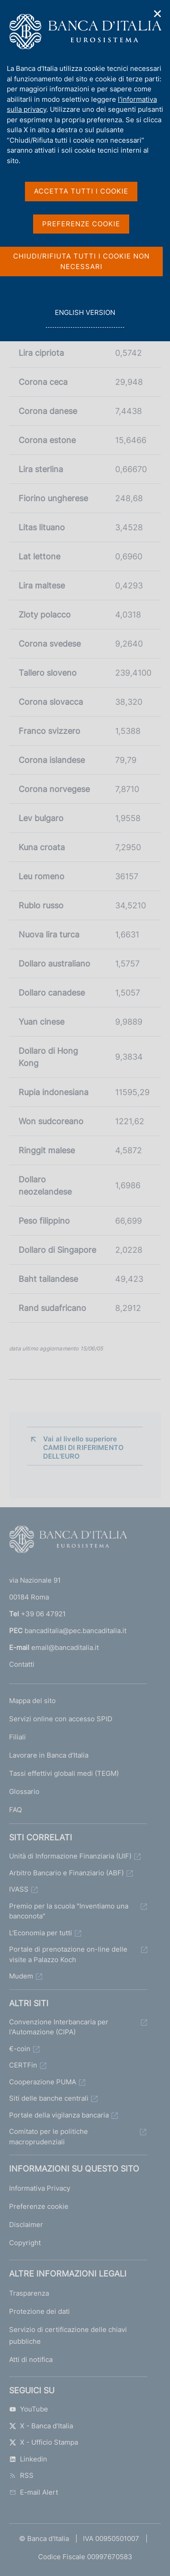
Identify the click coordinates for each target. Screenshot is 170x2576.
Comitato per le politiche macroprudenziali (48, 2136)
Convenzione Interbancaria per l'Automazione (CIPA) (58, 2027)
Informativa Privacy (39, 2188)
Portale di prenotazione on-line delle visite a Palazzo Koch (68, 1954)
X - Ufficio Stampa (43, 2442)
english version (84, 317)
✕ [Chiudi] (157, 14)
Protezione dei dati (39, 2311)
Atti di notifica (31, 2359)
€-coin (19, 2048)
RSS (21, 2475)
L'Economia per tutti (40, 1932)
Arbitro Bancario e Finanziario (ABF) (66, 1872)
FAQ (15, 1809)
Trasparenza (29, 2293)
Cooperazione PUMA (42, 2082)
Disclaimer (26, 2224)
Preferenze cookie (38, 2206)
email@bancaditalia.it (65, 1647)
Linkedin (28, 2459)
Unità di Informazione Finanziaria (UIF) (70, 1856)
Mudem (21, 1976)
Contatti (21, 1664)
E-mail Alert (33, 2492)
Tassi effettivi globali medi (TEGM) (64, 1773)
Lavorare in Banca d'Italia (48, 1755)
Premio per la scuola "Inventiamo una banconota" (68, 1911)
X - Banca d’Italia (41, 2426)
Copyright (25, 2242)
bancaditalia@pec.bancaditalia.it (75, 1630)
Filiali (17, 1737)
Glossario (24, 1791)
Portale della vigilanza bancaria (59, 2115)
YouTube (28, 2409)
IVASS (19, 1889)
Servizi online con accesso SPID (60, 1718)
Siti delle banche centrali (48, 2098)
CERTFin (23, 2065)
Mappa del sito (32, 1700)
